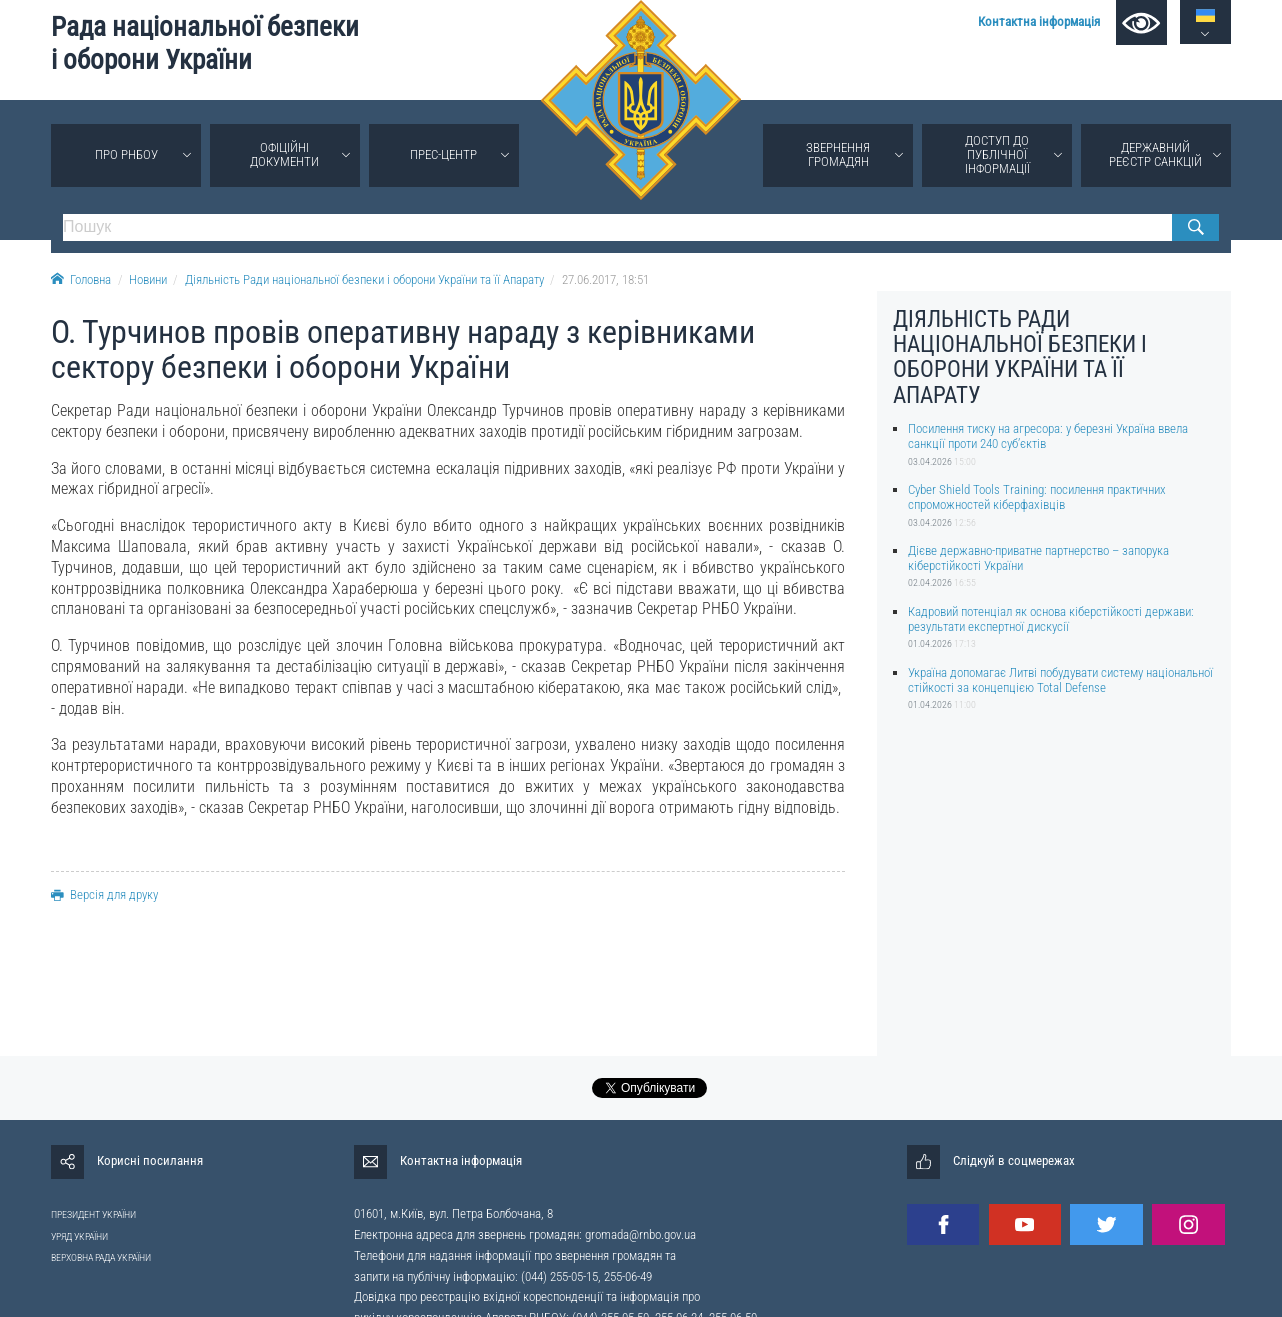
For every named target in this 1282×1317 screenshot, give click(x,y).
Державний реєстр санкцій (1155, 154)
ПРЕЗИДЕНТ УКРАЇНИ (93, 1214)
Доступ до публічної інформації (997, 154)
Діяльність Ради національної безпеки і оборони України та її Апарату (364, 279)
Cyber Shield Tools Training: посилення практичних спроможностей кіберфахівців (1037, 497)
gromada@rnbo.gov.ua (640, 1234)
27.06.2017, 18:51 (605, 279)
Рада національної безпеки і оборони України (205, 43)
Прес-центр (443, 154)
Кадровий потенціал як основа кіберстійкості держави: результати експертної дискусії (1051, 619)
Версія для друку (104, 894)
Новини (148, 279)
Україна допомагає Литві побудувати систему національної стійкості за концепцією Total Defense (1060, 680)
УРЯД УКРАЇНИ (79, 1236)
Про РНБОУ (126, 154)
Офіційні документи (284, 154)
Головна (81, 279)
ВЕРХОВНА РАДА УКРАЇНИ (101, 1257)
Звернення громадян (838, 154)
